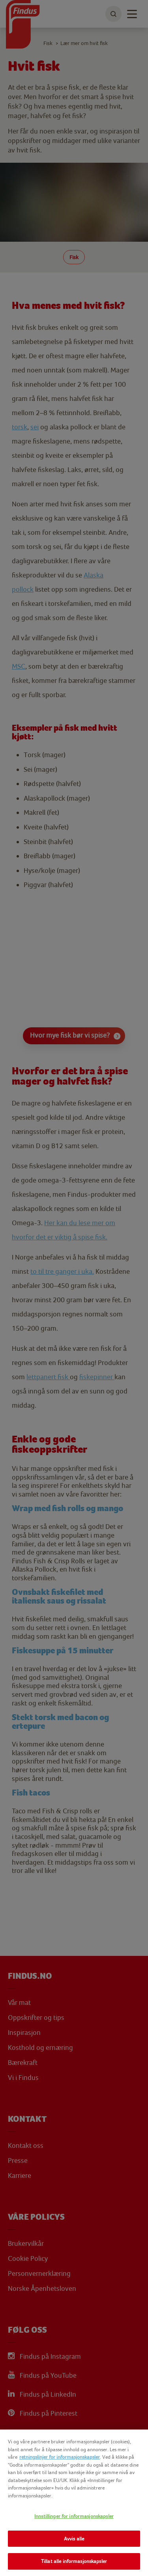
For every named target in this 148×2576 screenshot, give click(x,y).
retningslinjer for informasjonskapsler (59, 2457)
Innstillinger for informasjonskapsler (74, 2516)
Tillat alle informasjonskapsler (74, 2561)
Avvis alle (74, 2539)
